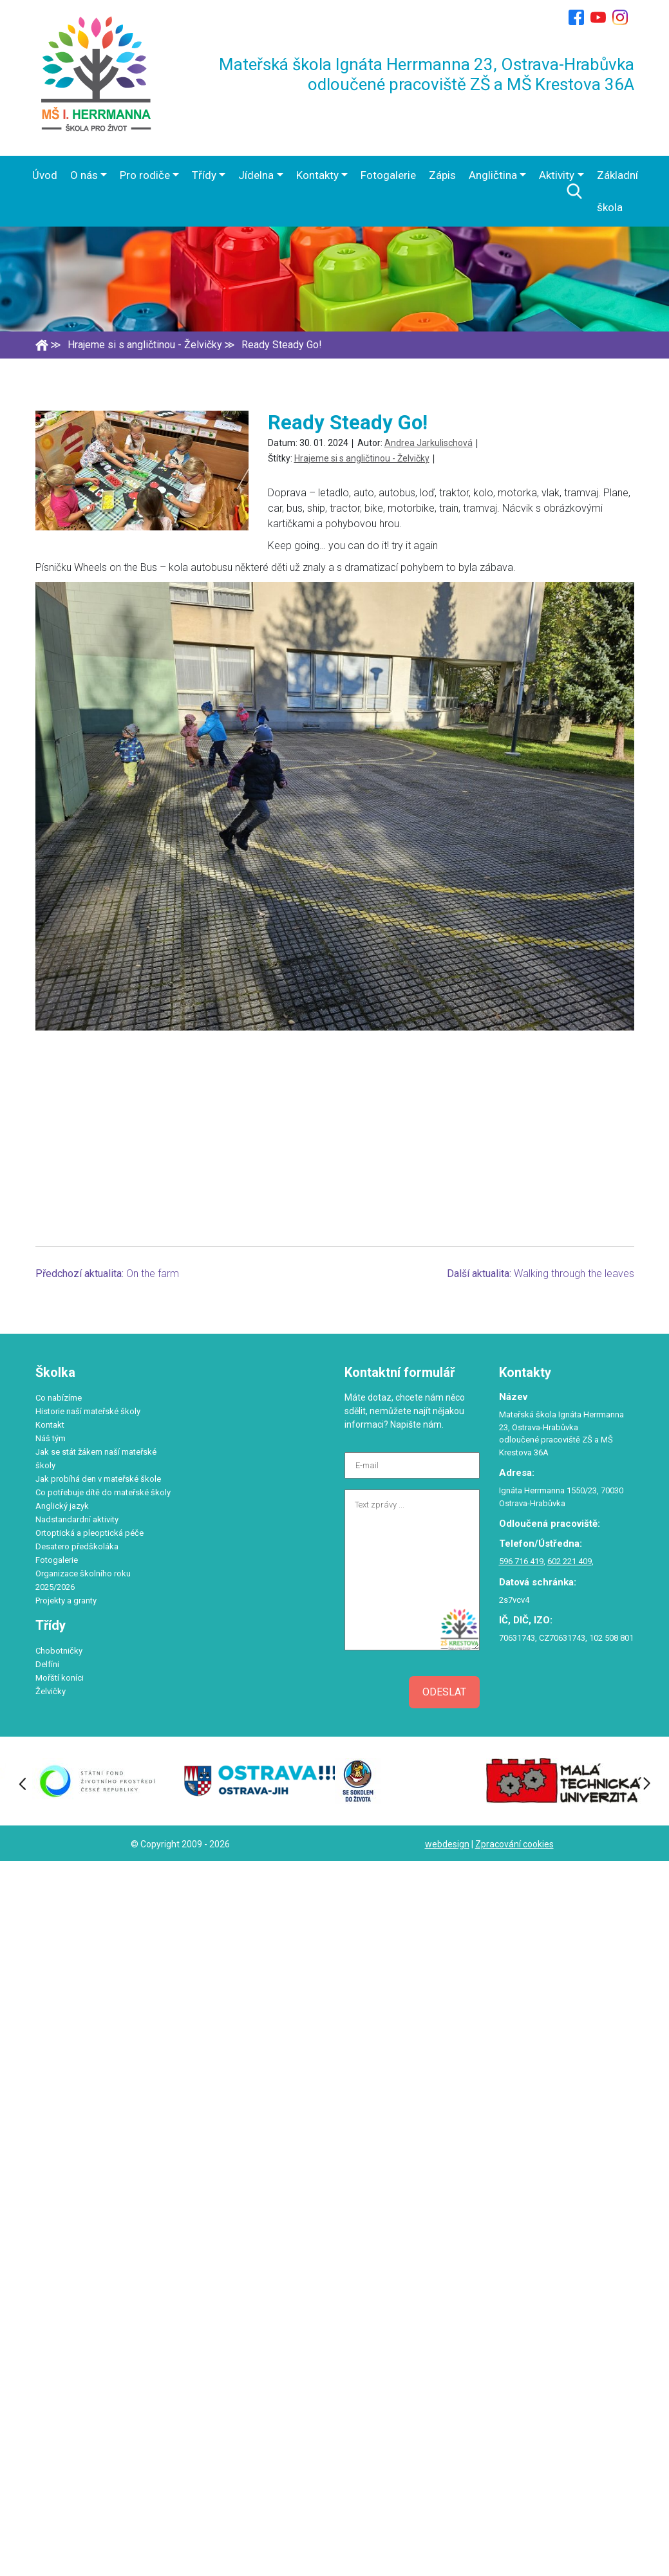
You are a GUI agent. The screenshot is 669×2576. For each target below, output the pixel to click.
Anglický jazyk (62, 1506)
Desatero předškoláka (76, 1546)
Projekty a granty (66, 1600)
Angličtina (493, 175)
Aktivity (556, 175)
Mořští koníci (59, 1678)
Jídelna (256, 175)
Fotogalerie (388, 175)
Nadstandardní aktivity (76, 1519)
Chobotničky (58, 1651)
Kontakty (317, 175)
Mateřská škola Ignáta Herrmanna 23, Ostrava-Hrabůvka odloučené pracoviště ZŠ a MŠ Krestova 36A (426, 74)
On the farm (152, 1273)
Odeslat (444, 1692)
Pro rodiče (145, 175)
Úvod (44, 175)
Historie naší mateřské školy (87, 1411)
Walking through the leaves (574, 1273)
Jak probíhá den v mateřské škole (98, 1479)
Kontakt (49, 1425)
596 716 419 (521, 1561)
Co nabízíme (58, 1398)
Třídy (204, 175)
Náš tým (50, 1438)
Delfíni (47, 1664)
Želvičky (50, 1691)
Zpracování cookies (514, 1844)
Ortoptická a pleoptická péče (89, 1533)
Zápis (442, 175)
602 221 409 (569, 1561)
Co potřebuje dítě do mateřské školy (103, 1492)
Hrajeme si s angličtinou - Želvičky (361, 458)
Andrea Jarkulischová (428, 443)
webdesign (447, 1844)
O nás (84, 175)
